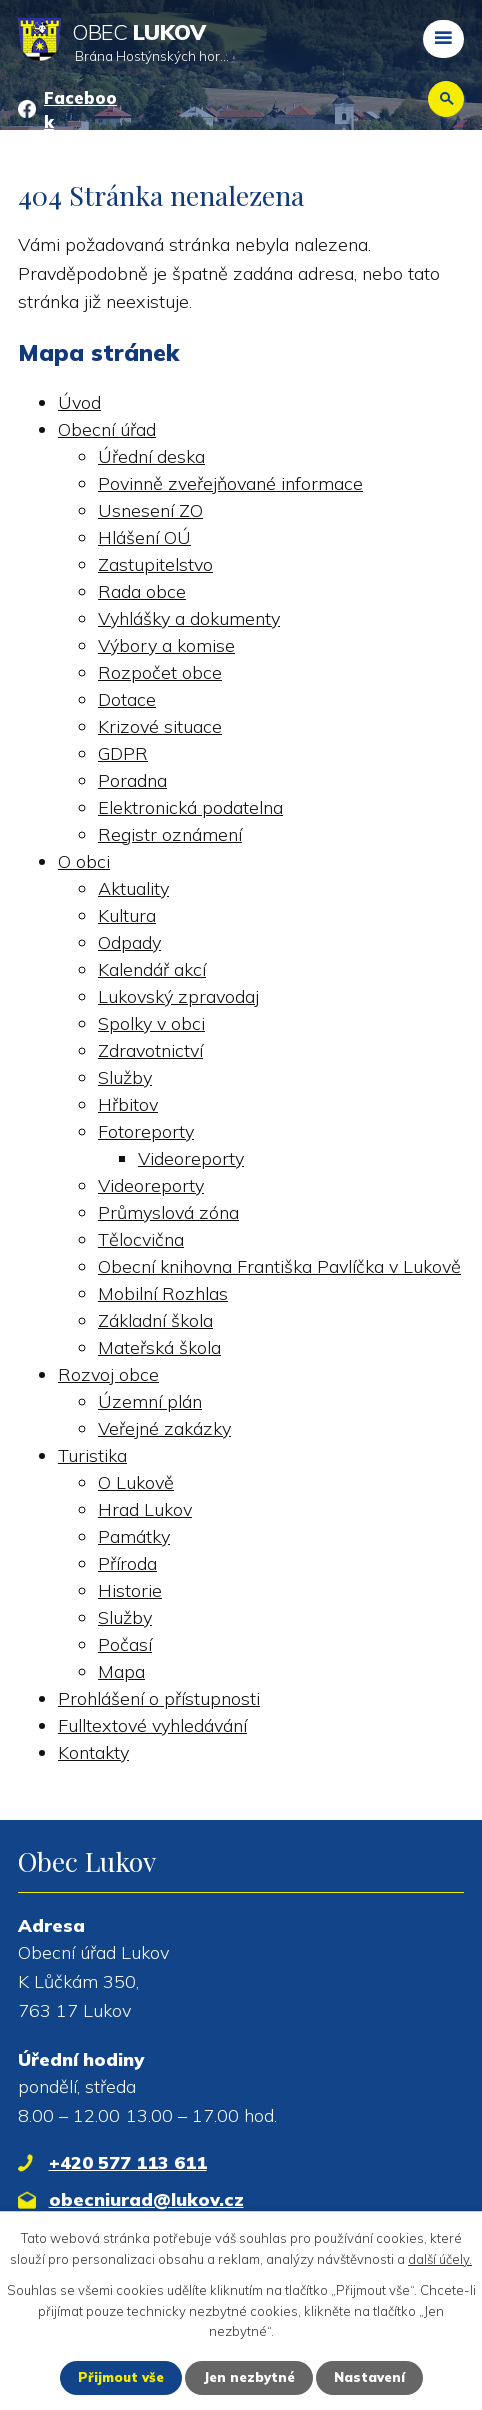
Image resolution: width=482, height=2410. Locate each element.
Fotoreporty (146, 1131)
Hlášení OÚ (144, 537)
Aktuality (133, 888)
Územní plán (150, 1401)
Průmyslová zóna (168, 1212)
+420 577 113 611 (128, 2162)
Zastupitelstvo (155, 564)
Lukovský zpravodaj (178, 996)
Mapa (121, 1671)
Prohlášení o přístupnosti (159, 1698)
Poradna (132, 780)
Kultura (127, 915)
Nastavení (369, 2377)
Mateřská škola (159, 1347)
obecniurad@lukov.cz (146, 2199)
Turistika (92, 1455)
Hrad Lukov (145, 1509)
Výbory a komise (166, 645)
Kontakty (93, 1752)
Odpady (129, 942)
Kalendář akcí (152, 969)
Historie (130, 1590)
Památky (134, 1536)
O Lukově (136, 1482)
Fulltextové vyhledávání (152, 1725)
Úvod (79, 402)
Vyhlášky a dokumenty (189, 618)
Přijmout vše (121, 2377)
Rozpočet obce (160, 672)
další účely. (440, 2259)
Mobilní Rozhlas (163, 1293)
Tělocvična (141, 1239)
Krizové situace (160, 726)
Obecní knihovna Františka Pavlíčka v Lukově (279, 1266)
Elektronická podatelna (190, 807)
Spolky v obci (151, 1023)
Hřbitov (128, 1104)
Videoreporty (191, 1158)
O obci (84, 861)
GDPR (123, 753)
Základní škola (155, 1320)
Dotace (127, 699)
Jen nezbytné (249, 2377)
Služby (125, 1077)
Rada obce (142, 591)
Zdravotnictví (150, 1050)
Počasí (125, 1644)
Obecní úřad (107, 429)
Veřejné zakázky (164, 1428)
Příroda (127, 1563)
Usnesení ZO (150, 510)
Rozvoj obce (108, 1374)
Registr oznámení (170, 834)
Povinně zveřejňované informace (230, 483)
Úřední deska (151, 456)
